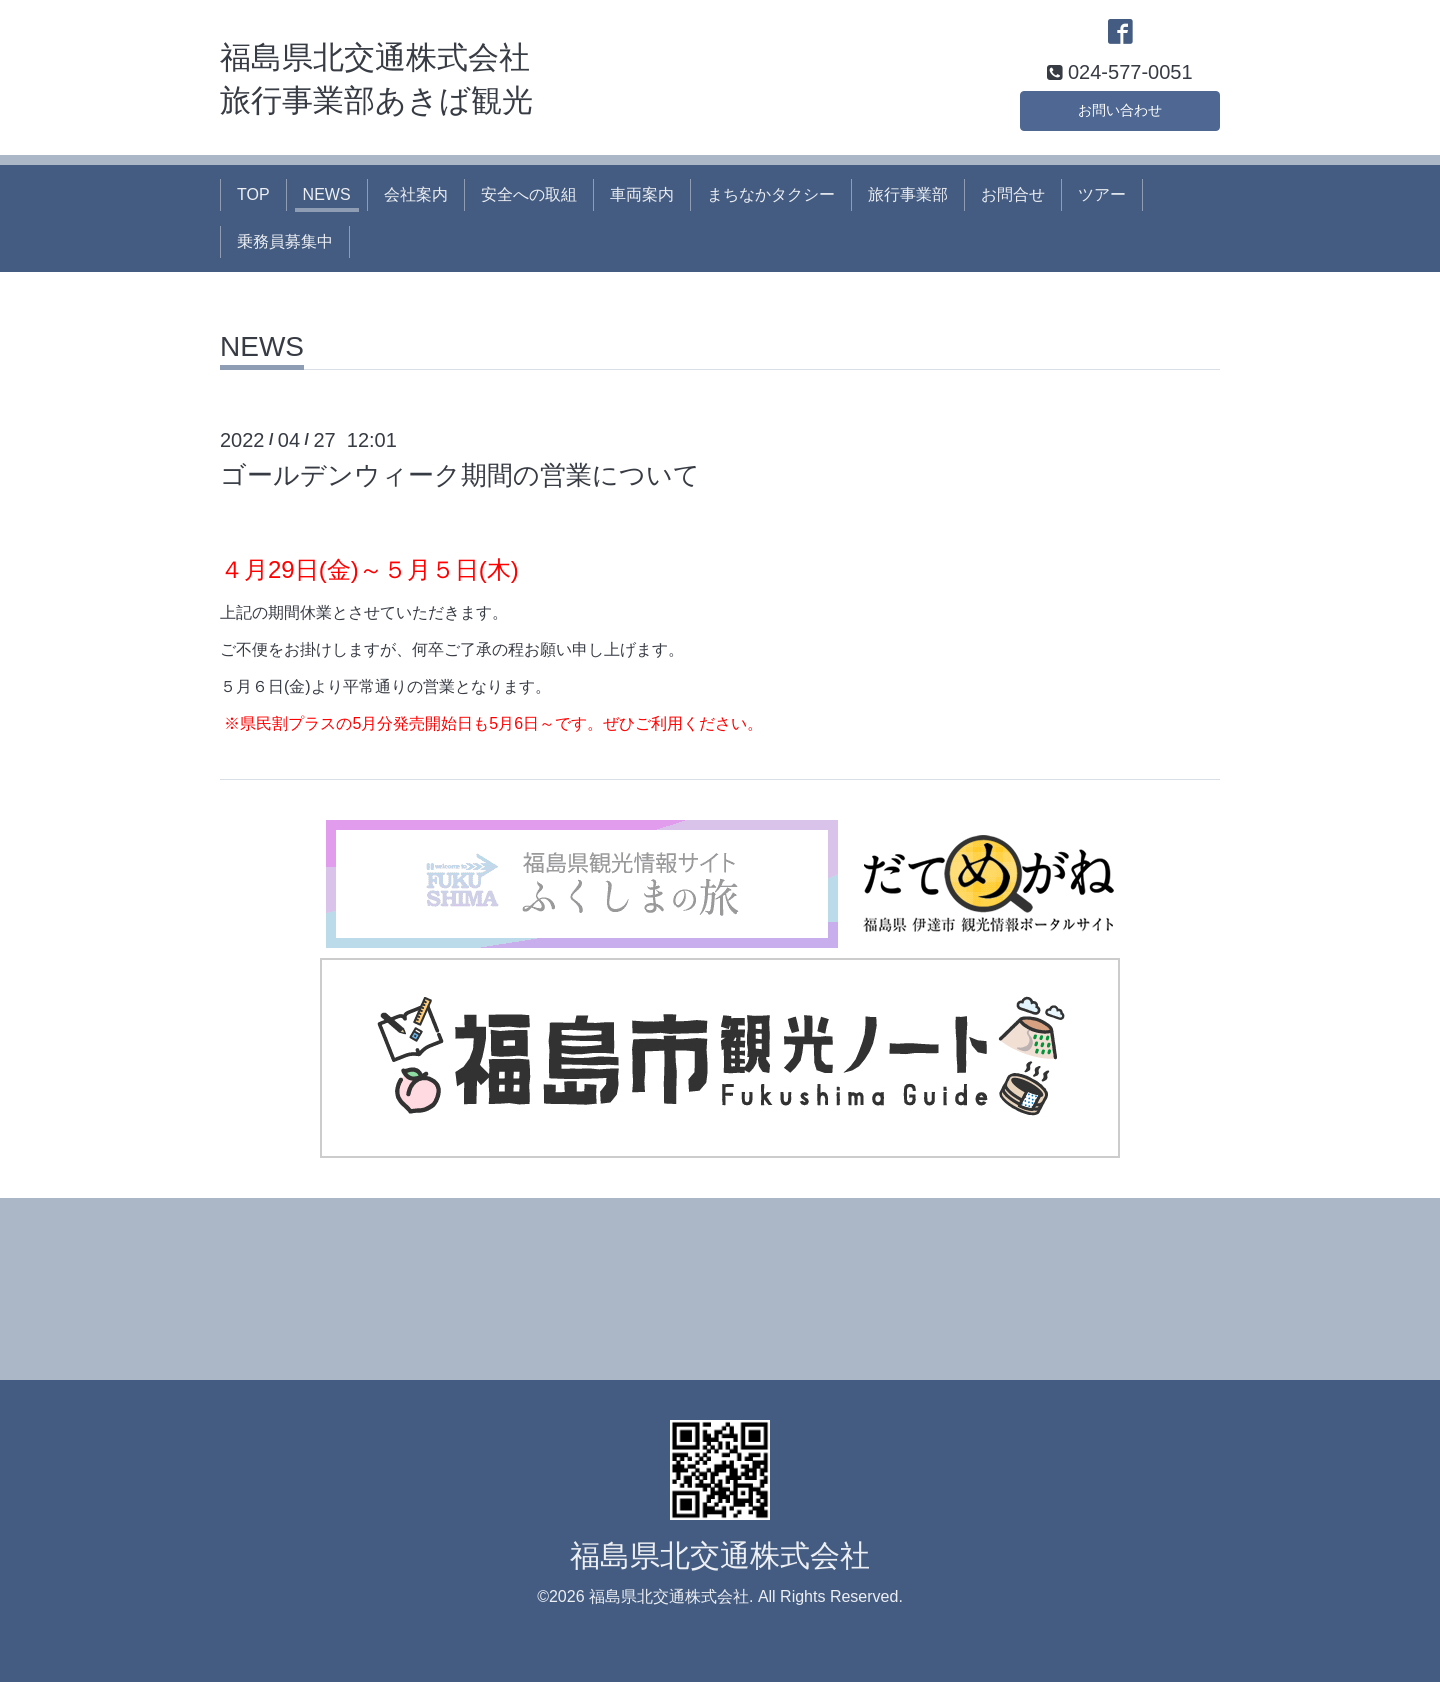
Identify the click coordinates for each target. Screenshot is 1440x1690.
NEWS (327, 202)
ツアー (1102, 202)
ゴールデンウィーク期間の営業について (460, 483)
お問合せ (1013, 202)
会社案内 (416, 202)
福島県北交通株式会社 (720, 1563)
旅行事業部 (908, 202)
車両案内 (642, 202)
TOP (253, 202)
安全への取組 (529, 202)
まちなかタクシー (771, 202)
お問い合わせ (1120, 114)
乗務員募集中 (285, 248)
